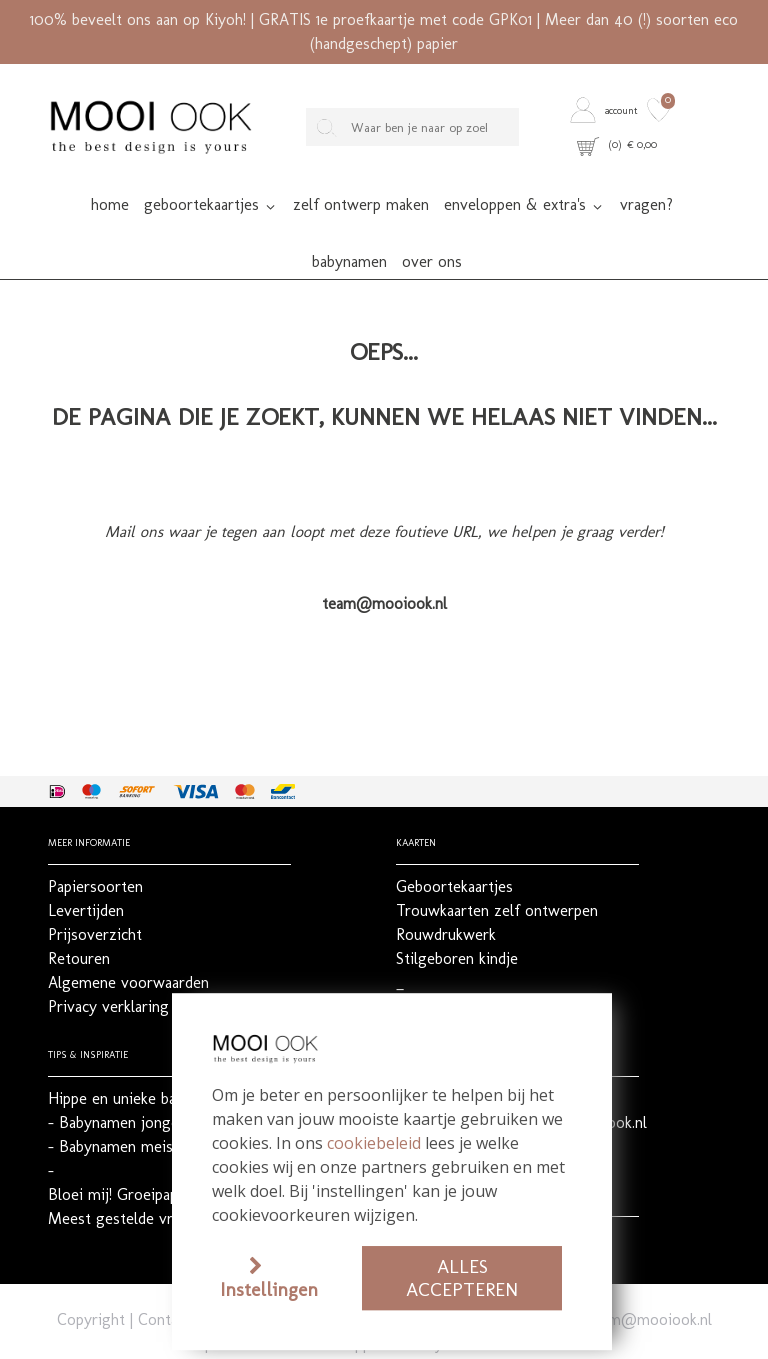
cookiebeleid (374, 1143)
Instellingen (269, 1289)
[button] (606, 110)
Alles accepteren (462, 1278)
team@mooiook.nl (649, 1274)
